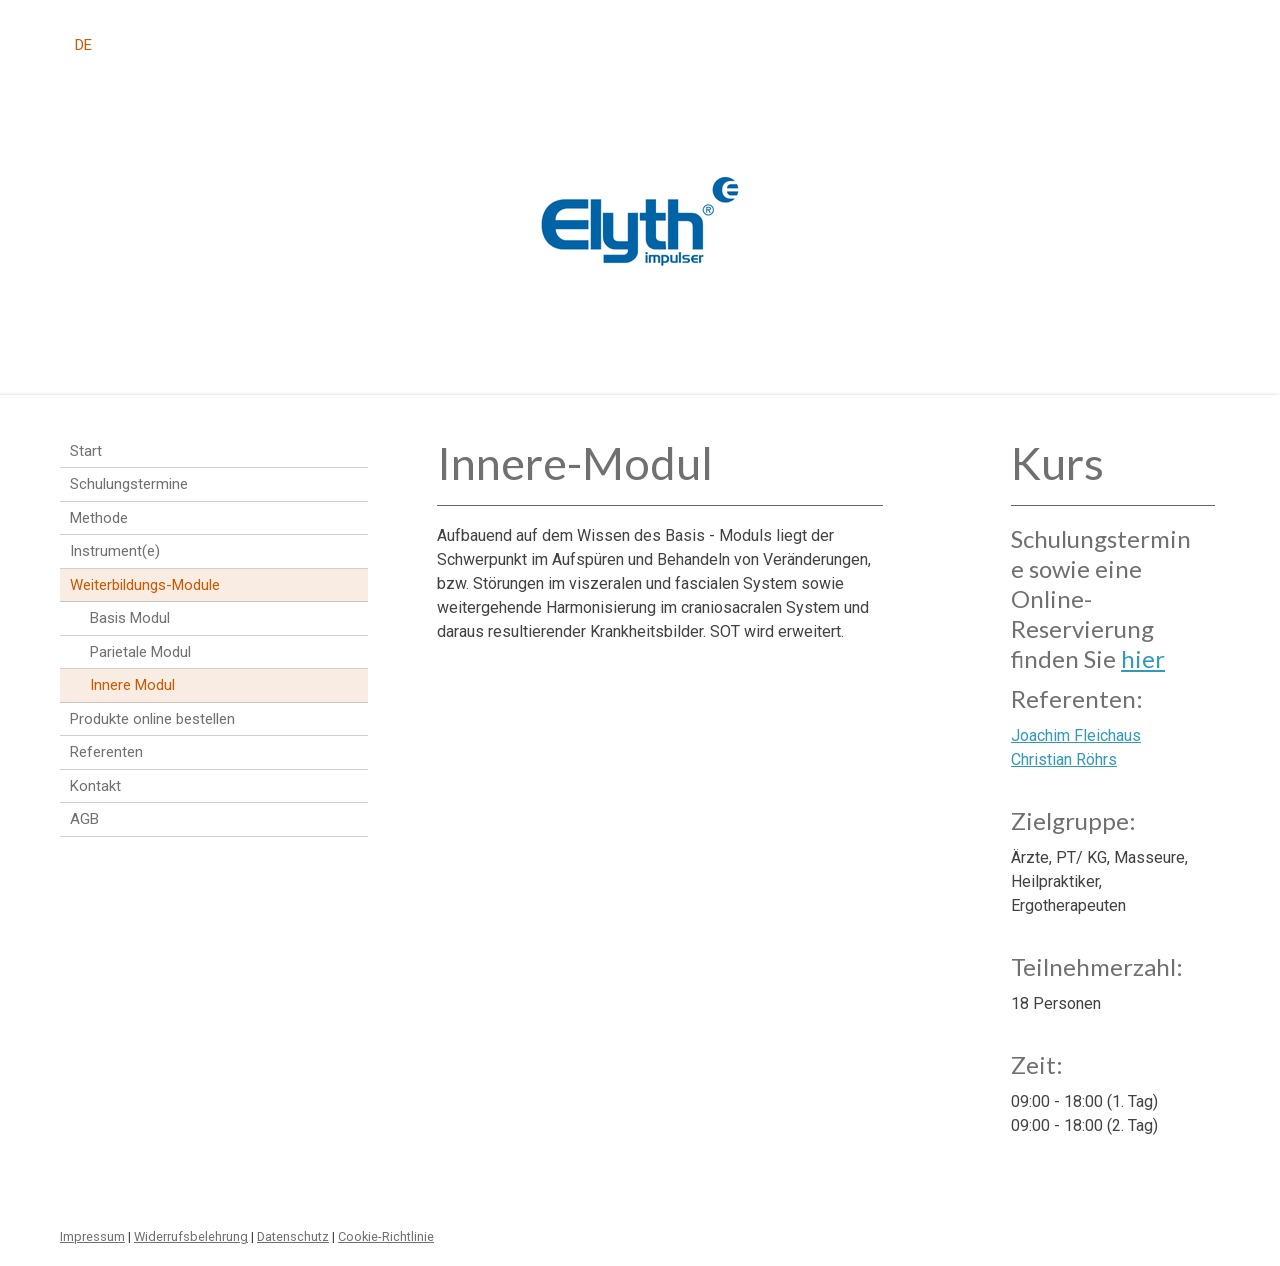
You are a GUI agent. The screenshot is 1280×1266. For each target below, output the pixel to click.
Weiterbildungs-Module (145, 585)
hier (1143, 658)
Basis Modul (130, 618)
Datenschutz (293, 1236)
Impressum (92, 1236)
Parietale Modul (140, 652)
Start (86, 451)
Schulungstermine (129, 484)
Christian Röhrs (1064, 759)
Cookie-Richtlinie (386, 1236)
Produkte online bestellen (152, 719)
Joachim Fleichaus (1076, 735)
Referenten (106, 752)
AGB (84, 819)
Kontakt (95, 786)
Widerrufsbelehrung (191, 1236)
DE (83, 45)
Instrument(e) (115, 551)
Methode (99, 518)
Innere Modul (132, 685)
